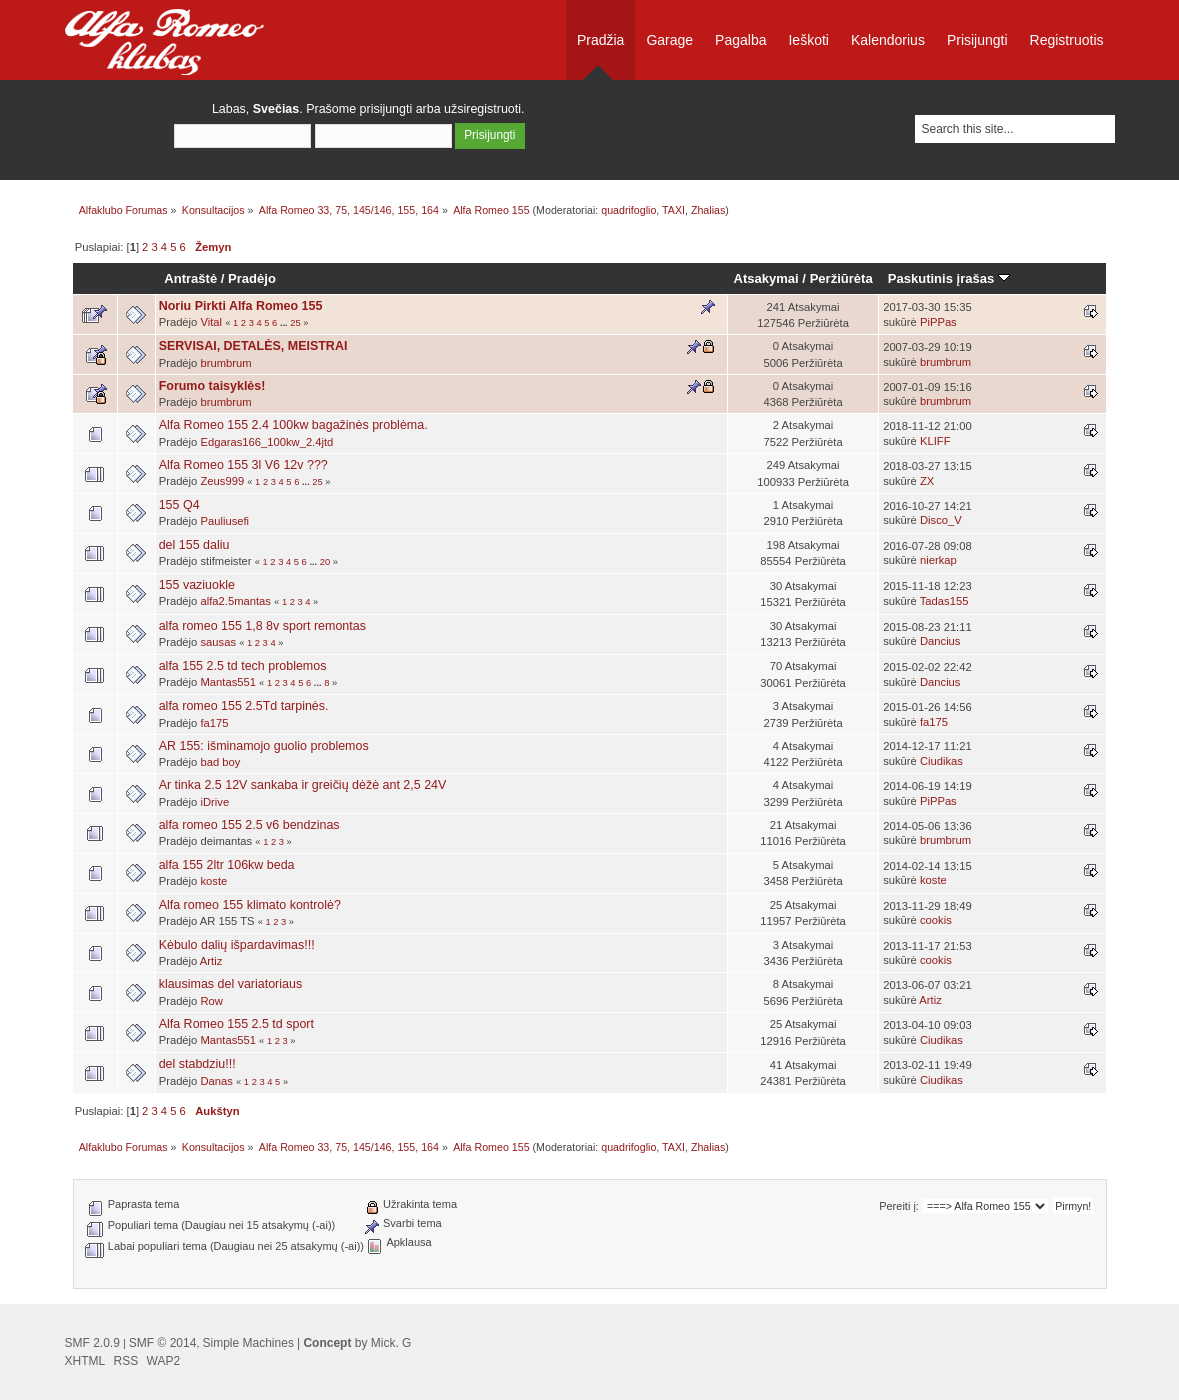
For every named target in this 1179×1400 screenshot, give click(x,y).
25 (295, 323)
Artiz (211, 961)
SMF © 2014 (163, 1343)
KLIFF (935, 441)
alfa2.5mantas (235, 601)
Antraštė (190, 278)
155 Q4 (179, 505)
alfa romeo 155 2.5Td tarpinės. (244, 706)
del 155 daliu (194, 545)
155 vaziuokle (197, 585)
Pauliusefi (224, 521)
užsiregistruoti (482, 109)
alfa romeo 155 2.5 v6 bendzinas (249, 825)
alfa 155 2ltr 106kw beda (227, 865)
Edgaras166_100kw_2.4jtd (266, 442)
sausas (218, 642)
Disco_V (941, 520)
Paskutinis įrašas (949, 278)
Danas (216, 1081)
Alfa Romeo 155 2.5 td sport (236, 1024)
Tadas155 (944, 601)
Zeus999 (222, 481)
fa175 (214, 723)
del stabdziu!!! (197, 1064)
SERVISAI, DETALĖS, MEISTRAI (253, 346)
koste (213, 881)
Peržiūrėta (841, 278)
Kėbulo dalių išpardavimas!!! (237, 945)
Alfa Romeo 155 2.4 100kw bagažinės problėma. (293, 425)
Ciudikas (941, 761)
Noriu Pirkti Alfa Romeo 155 (241, 306)
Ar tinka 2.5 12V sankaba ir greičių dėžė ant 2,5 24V (303, 785)
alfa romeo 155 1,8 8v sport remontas (262, 626)
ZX (927, 481)
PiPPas (938, 322)
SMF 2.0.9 (92, 1343)
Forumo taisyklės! (212, 386)
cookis (936, 920)
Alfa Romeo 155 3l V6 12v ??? (243, 465)
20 (325, 562)
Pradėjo (252, 278)
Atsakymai (766, 278)
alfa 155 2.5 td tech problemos (243, 666)
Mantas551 (228, 682)
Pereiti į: (899, 1206)
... (285, 323)
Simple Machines (248, 1343)
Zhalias (708, 210)
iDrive (214, 802)
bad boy (220, 762)
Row (211, 1001)
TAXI (673, 210)
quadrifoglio (628, 210)
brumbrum (225, 363)
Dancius (940, 641)
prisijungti (386, 109)
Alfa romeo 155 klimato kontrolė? (250, 905)
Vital (211, 322)
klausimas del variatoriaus (230, 984)
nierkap (938, 560)
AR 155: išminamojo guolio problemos (264, 746)
